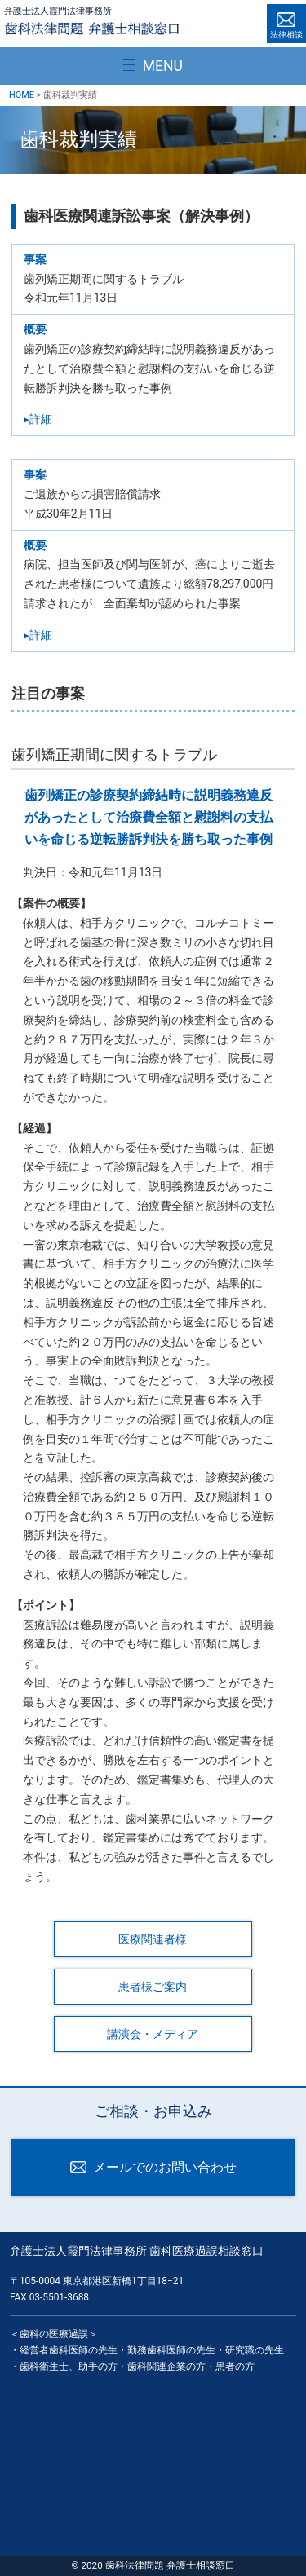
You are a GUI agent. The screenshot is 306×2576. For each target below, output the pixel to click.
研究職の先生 (254, 2350)
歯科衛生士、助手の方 (69, 2366)
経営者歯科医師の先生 (69, 2350)
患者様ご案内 (152, 1986)
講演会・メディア (152, 2033)
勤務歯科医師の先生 (171, 2350)
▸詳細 (38, 419)
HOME (21, 95)
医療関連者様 (152, 1939)
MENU (162, 65)
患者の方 (235, 2366)
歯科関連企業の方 (166, 2366)
